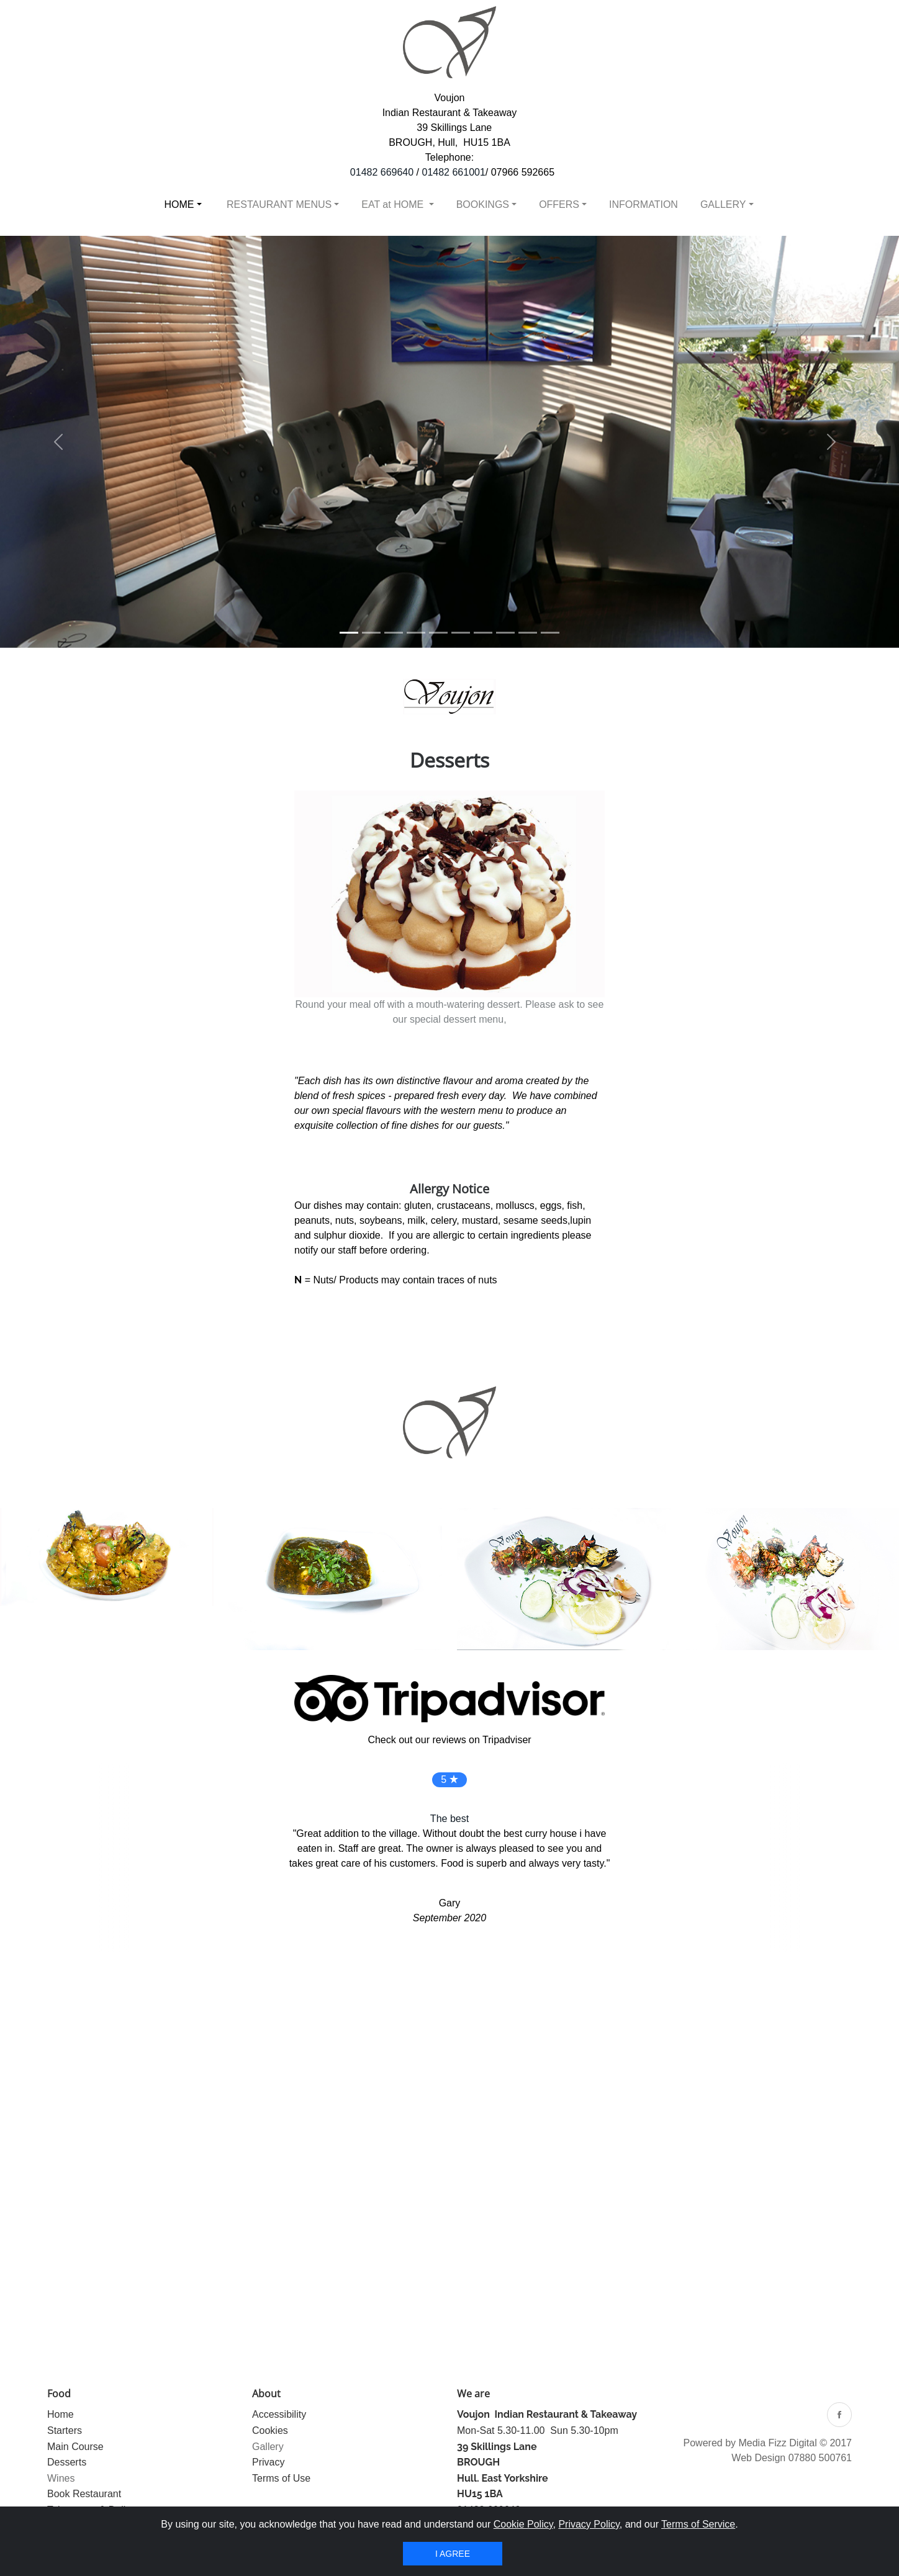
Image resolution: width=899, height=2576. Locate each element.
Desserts (66, 2462)
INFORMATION (643, 204)
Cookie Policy (523, 2524)
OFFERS (559, 204)
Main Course (75, 2446)
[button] (58, 442)
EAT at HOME (393, 204)
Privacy (268, 2462)
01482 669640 (381, 172)
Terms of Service (698, 2524)
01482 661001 (454, 172)
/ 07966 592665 (520, 172)
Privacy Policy (588, 2524)
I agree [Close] (452, 2554)
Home (60, 2414)
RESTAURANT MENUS (278, 204)
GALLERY (723, 204)
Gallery (268, 2446)
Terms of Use (281, 2478)
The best (449, 1818)
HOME (179, 204)
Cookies (270, 2430)
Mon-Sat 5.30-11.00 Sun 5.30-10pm (537, 2430)
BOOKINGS (482, 204)
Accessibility (279, 2414)
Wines (61, 2478)
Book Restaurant (84, 2493)
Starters (64, 2430)
